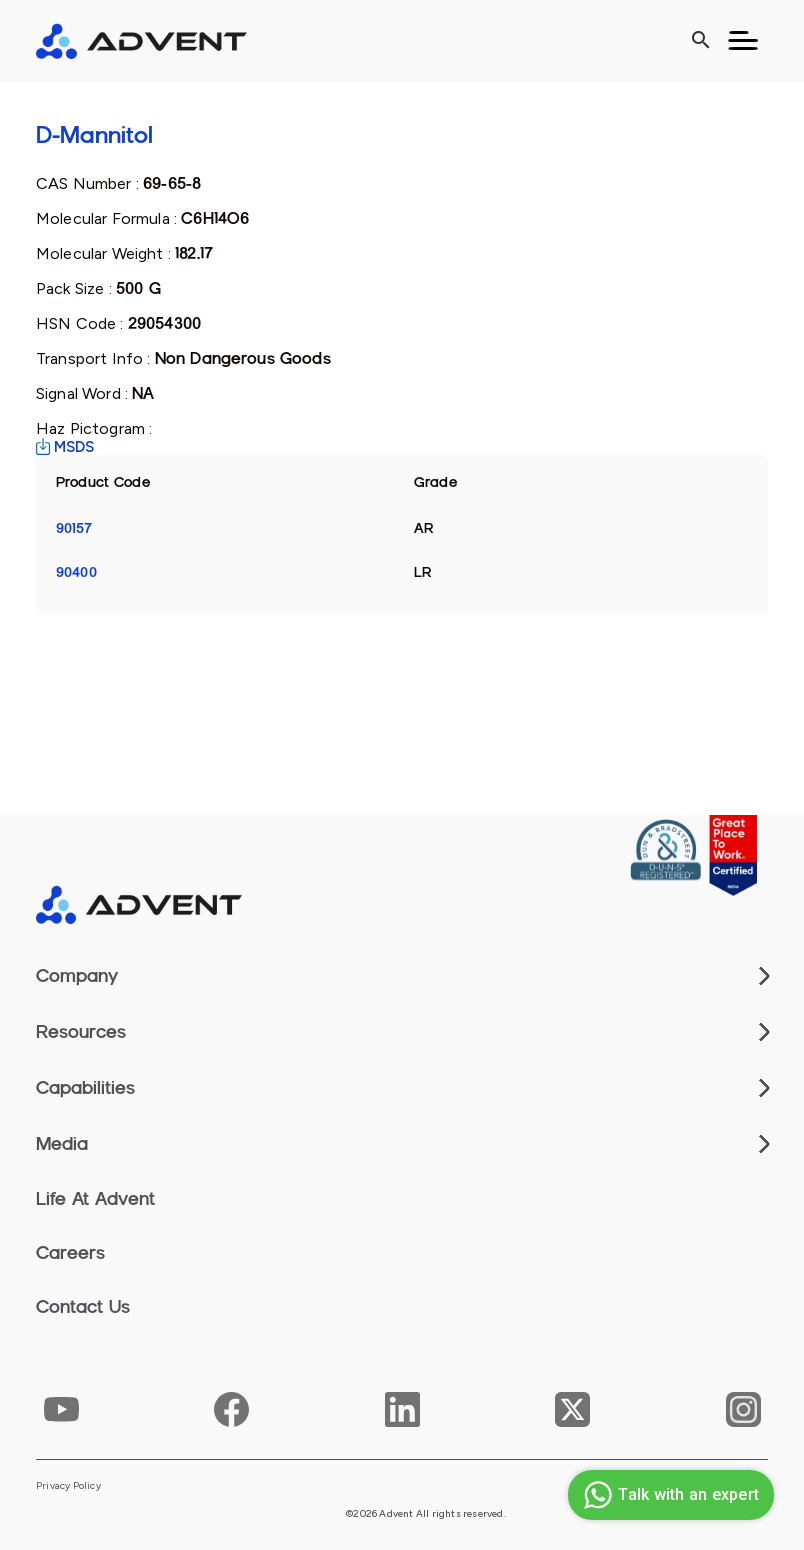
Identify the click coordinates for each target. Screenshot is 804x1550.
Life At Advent (95, 1199)
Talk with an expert (668, 1495)
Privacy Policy (68, 1486)
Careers (70, 1253)
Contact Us (83, 1307)
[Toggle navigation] (743, 41)
